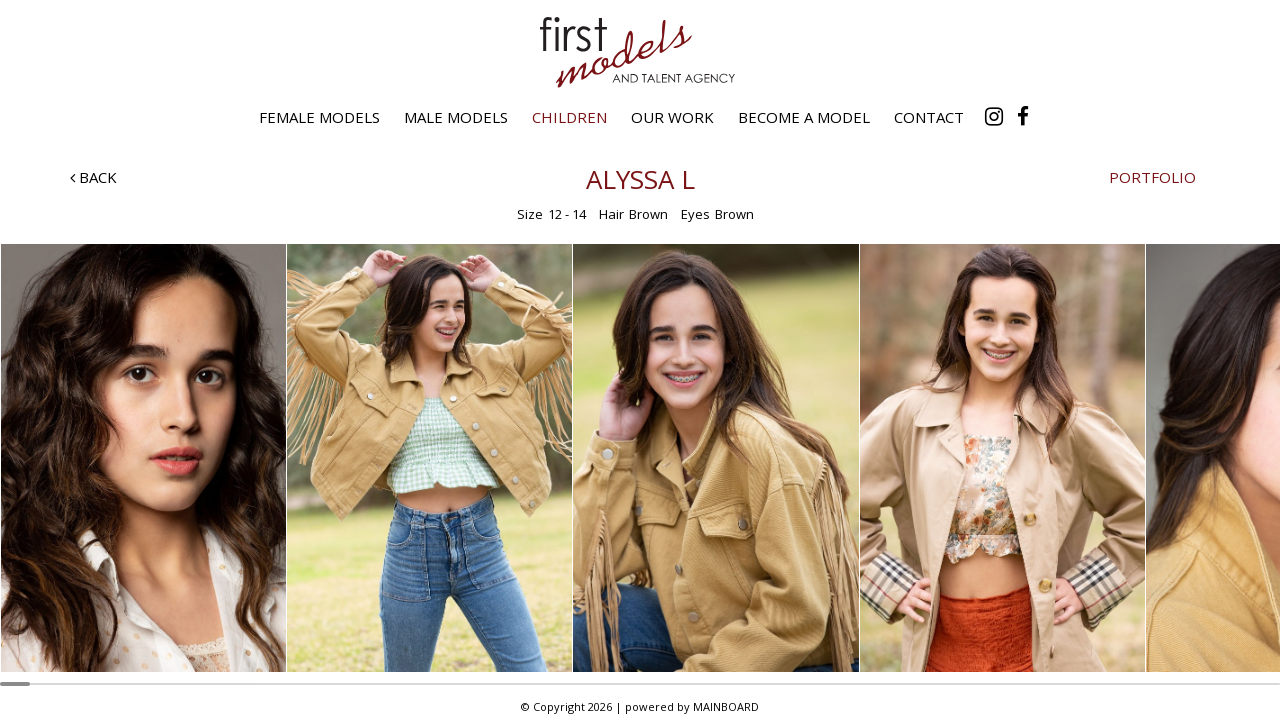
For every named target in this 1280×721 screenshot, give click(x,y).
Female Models (319, 117)
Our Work (672, 117)
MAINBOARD (726, 706)
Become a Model (804, 117)
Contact (929, 117)
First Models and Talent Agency (640, 52)
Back (93, 177)
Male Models (456, 117)
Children (569, 117)
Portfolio (1152, 177)
